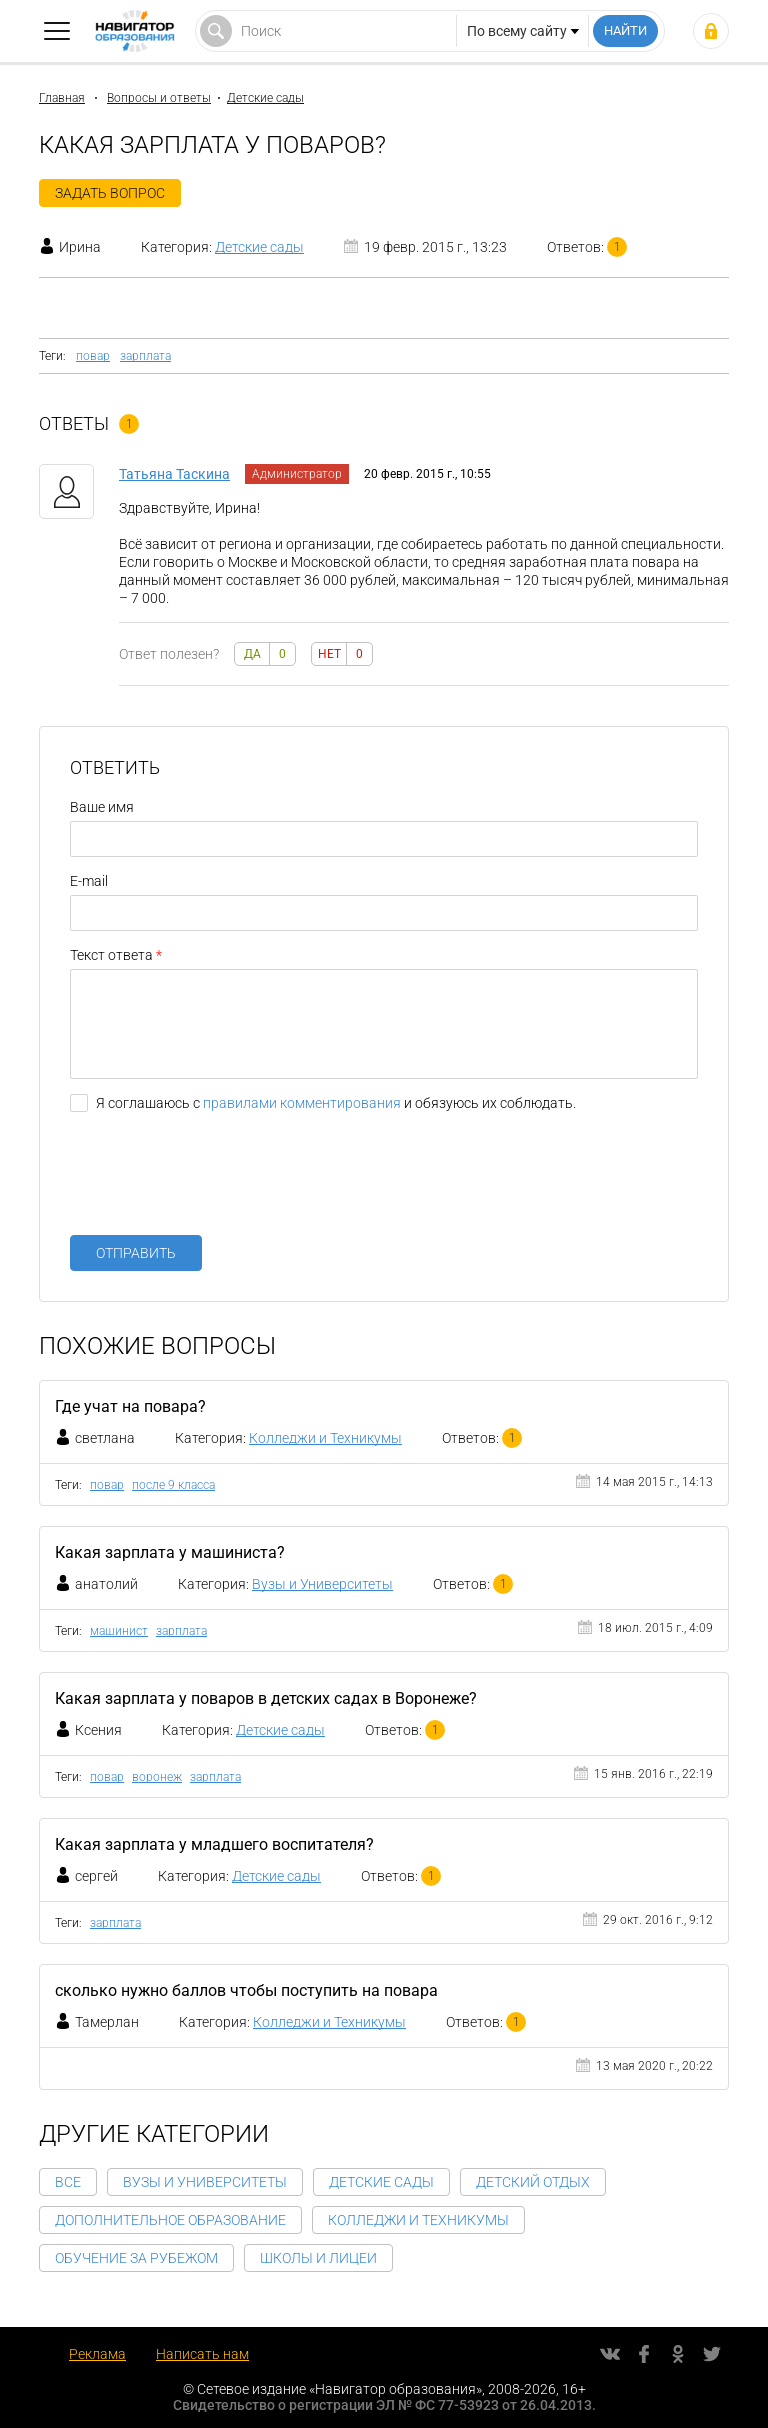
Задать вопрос (110, 193)
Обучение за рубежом (136, 2258)
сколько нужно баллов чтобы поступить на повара (246, 1990)
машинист (119, 1631)
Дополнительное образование (170, 2220)
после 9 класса (173, 1485)
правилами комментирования (302, 1103)
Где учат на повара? (130, 1406)
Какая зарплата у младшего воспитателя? (214, 1844)
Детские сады (265, 98)
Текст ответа (111, 955)
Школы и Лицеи (318, 2258)
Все (68, 2182)
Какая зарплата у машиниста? (170, 1552)
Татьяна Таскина (174, 474)
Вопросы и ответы (159, 98)
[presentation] (222, 1181)
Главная (62, 98)
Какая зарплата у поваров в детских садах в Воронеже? (266, 1698)
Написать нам (202, 2354)
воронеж (157, 1777)
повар (93, 356)
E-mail (89, 881)
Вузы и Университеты (322, 1584)
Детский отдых (533, 2182)
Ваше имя (102, 807)
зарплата (145, 356)
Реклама (97, 2354)
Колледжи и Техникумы (325, 1438)
